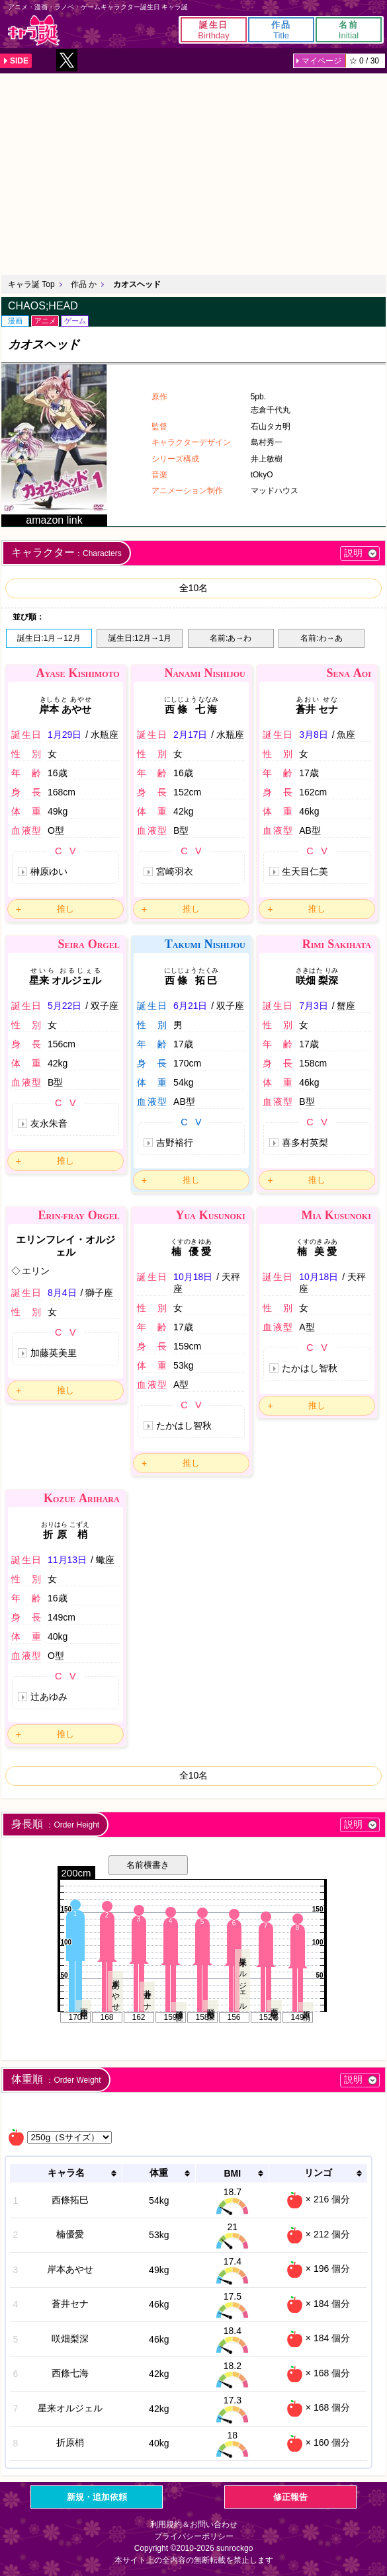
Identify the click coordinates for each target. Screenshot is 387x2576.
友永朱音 (48, 1123)
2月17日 (190, 734)
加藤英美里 (53, 1353)
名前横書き (147, 1865)
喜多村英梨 (305, 1142)
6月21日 (190, 1005)
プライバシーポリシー (194, 2536)
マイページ (321, 60)
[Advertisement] (193, 172)
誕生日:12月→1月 (139, 638)
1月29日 (64, 734)
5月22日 (64, 1005)
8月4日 (62, 1292)
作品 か (84, 284)
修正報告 (290, 2497)
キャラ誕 (34, 30)
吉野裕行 (174, 1142)
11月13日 (67, 1559)
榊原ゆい (48, 871)
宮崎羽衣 (174, 871)
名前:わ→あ (321, 638)
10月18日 (192, 1276)
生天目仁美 (305, 871)
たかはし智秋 (184, 1425)
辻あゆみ (48, 1696)
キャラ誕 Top (31, 284)
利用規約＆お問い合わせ (193, 2524)
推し (65, 909)
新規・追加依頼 (97, 2497)
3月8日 (313, 734)
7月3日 (313, 1005)
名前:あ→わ (230, 638)
